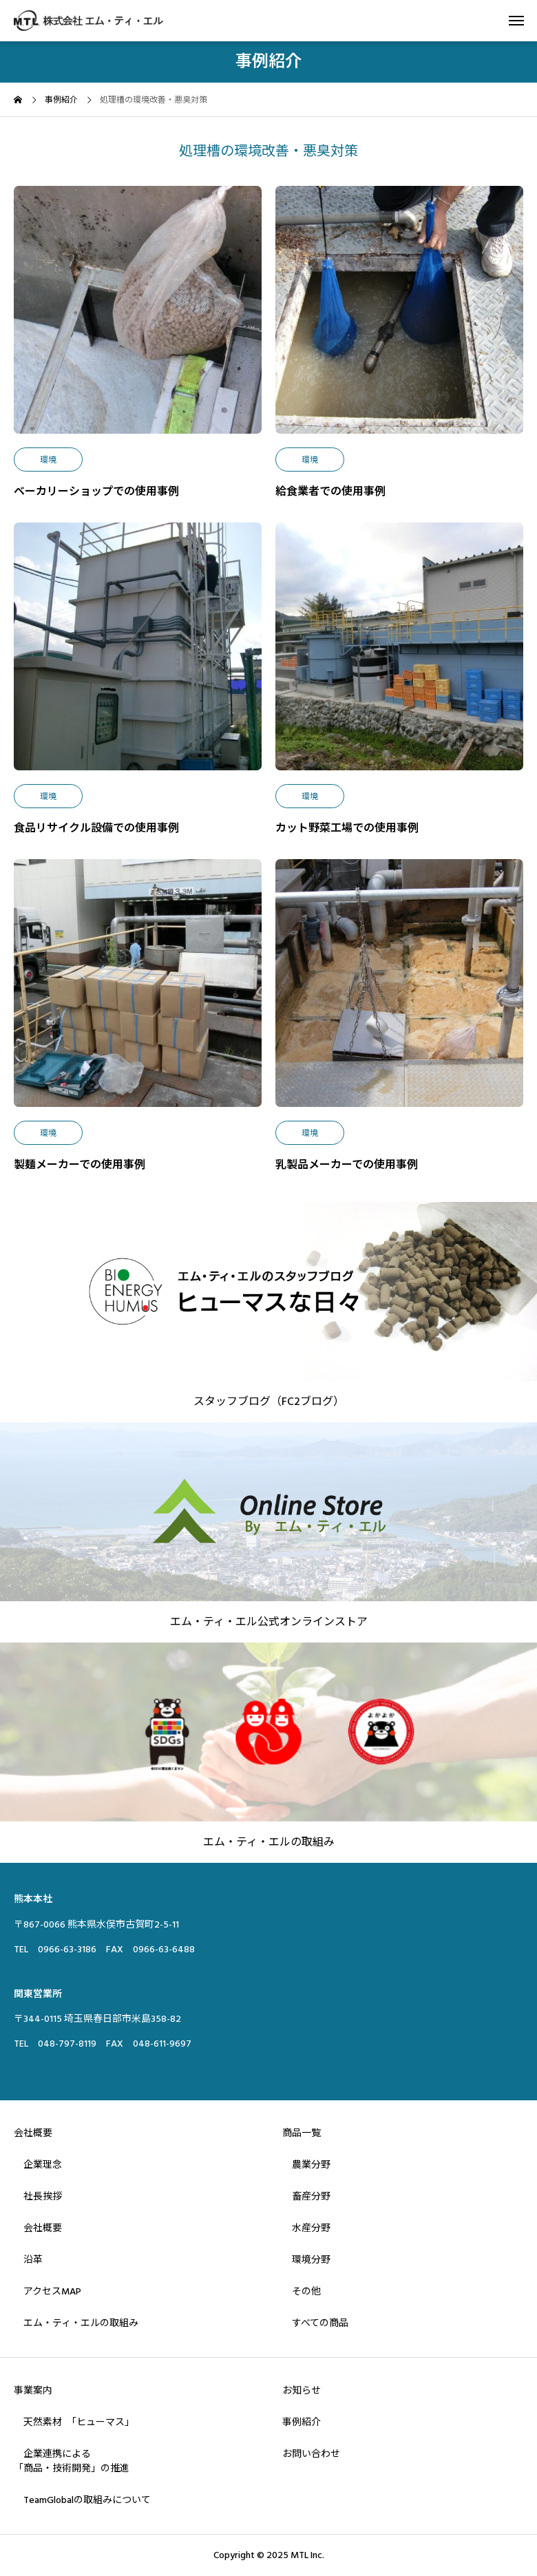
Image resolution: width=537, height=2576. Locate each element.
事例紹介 (301, 2422)
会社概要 (33, 2133)
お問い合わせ (311, 2454)
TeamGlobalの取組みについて (82, 2500)
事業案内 (33, 2391)
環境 (48, 460)
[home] (18, 101)
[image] (138, 316)
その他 (301, 2292)
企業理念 (38, 2165)
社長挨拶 (38, 2197)
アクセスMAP (47, 2292)
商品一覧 (301, 2133)
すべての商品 (315, 2323)
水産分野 (306, 2228)
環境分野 (306, 2260)
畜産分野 (306, 2197)
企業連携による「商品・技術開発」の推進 (71, 2461)
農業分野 (306, 2165)
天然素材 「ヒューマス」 (74, 2422)
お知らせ (301, 2391)
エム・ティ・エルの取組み (76, 2323)
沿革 (28, 2260)
